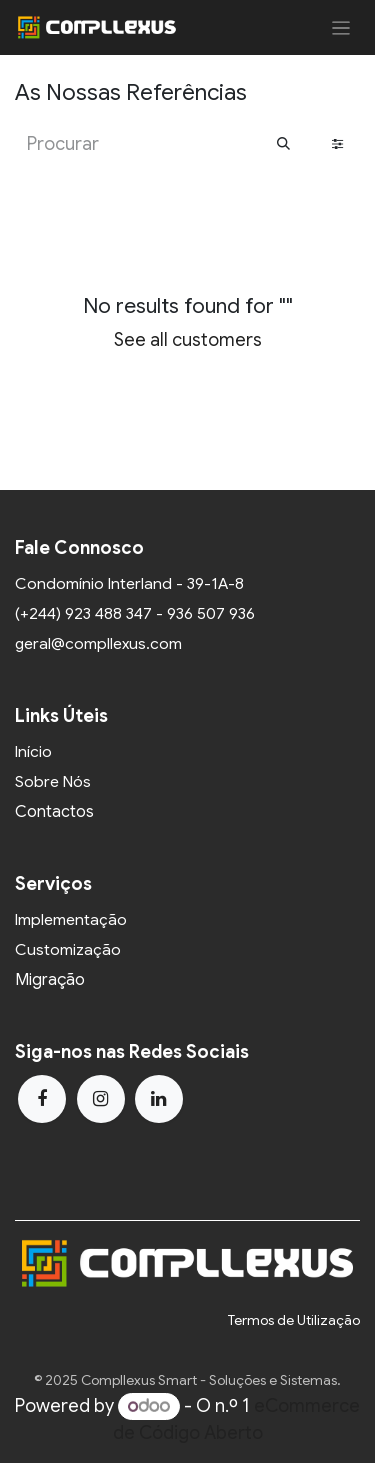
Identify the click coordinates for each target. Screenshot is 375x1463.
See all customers (188, 340)
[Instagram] (101, 1099)
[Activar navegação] (341, 27)
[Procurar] (283, 144)
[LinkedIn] (159, 1099)
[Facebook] (42, 1099)
